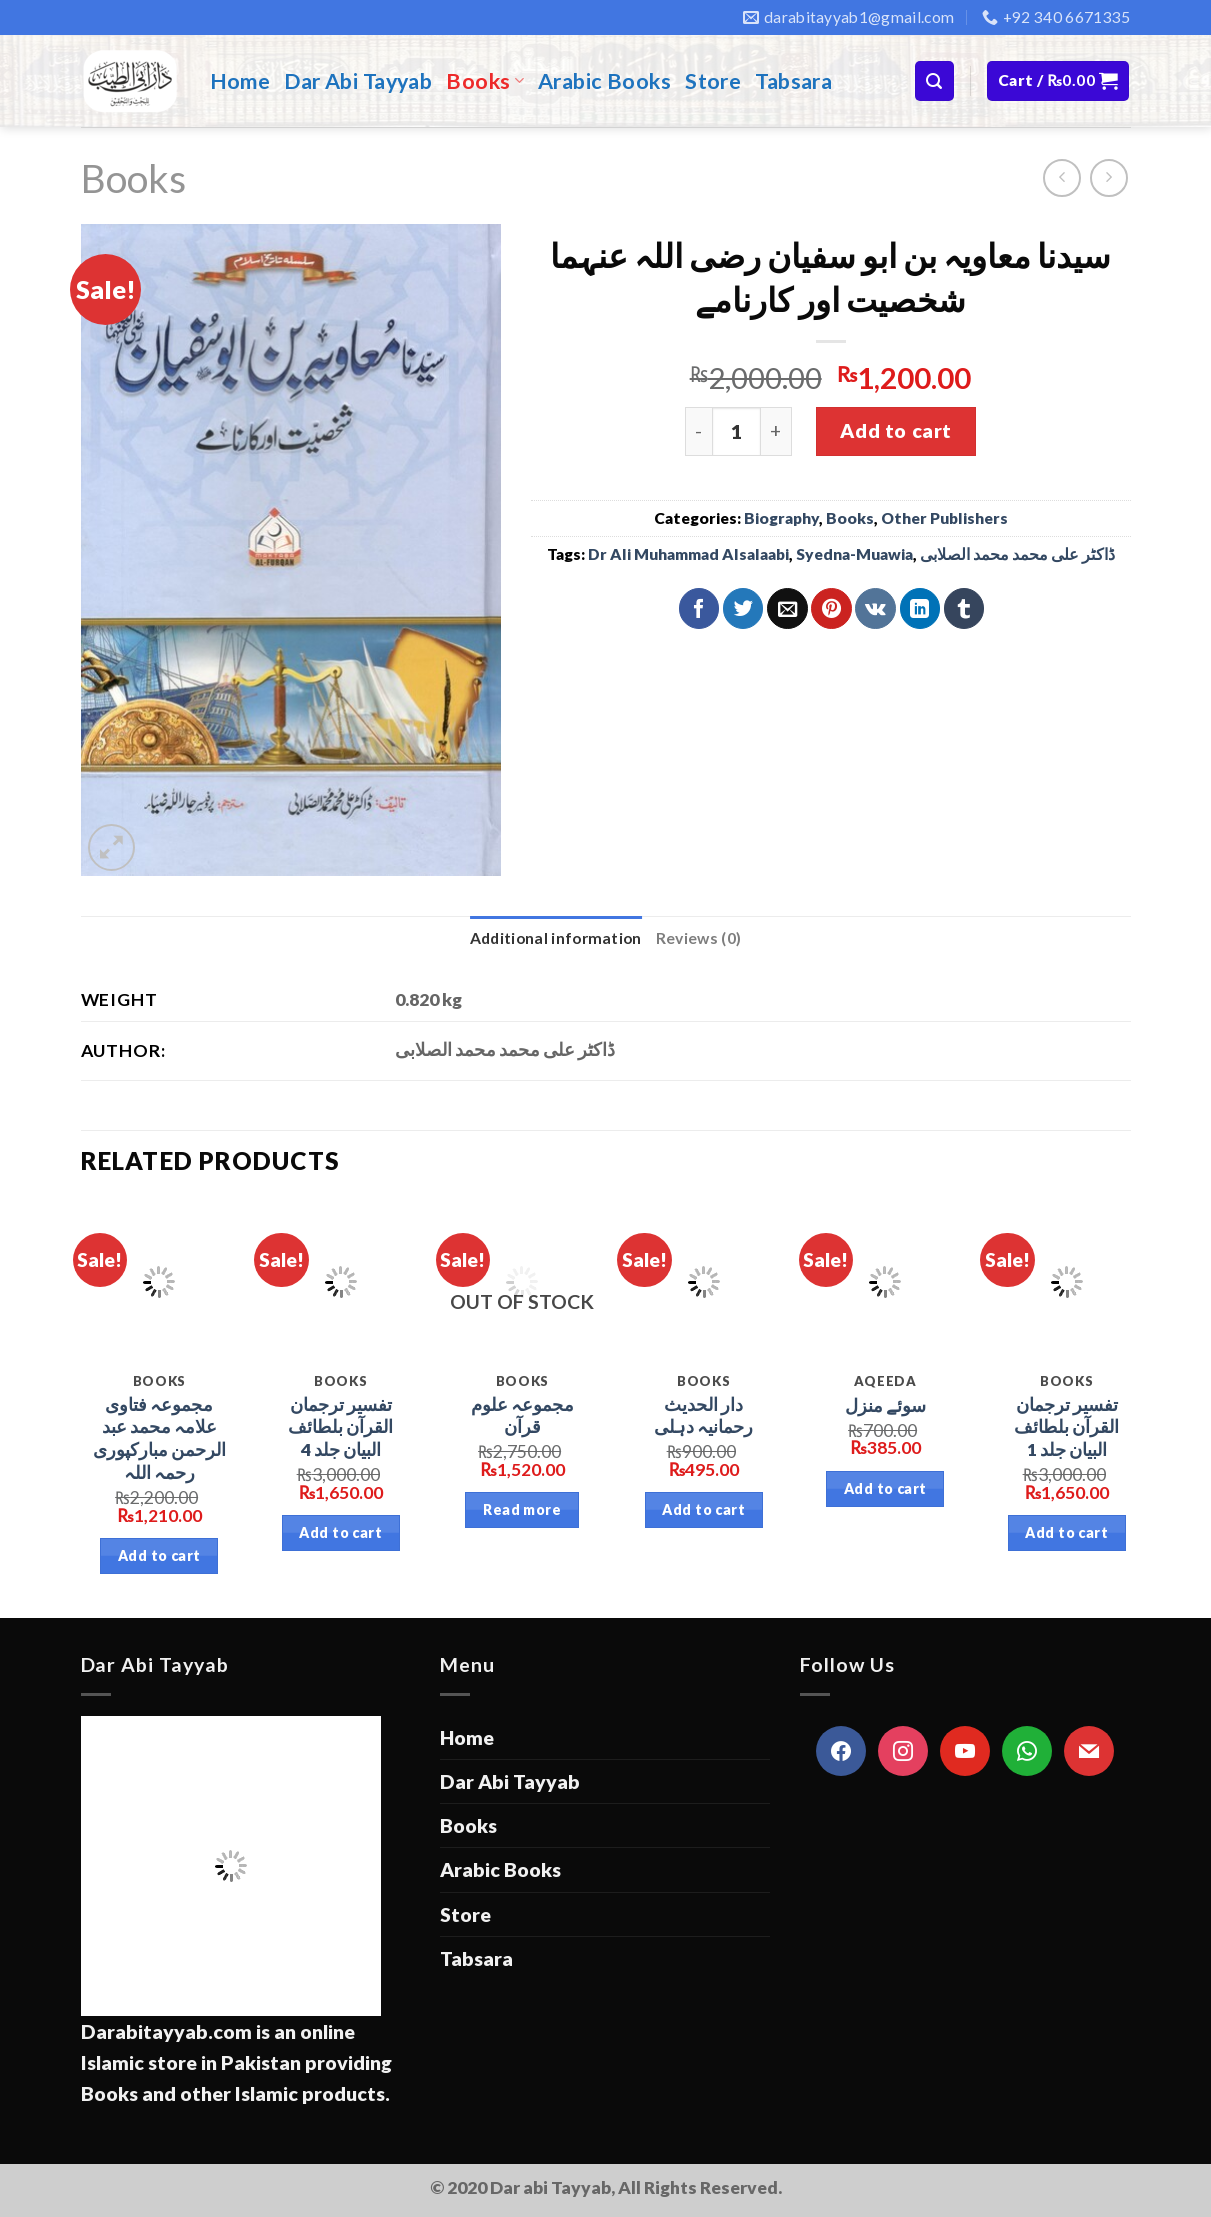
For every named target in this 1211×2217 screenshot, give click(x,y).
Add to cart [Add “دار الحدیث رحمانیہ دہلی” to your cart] (703, 1509)
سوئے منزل (885, 1405)
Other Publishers (944, 518)
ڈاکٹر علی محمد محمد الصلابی (1017, 554)
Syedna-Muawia (854, 554)
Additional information (556, 938)
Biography (781, 518)
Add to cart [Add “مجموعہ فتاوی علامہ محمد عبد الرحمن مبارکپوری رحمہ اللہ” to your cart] (159, 1555)
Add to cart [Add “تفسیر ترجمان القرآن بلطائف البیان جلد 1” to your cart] (1066, 1532)
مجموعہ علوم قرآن (522, 1416)
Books (485, 81)
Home (240, 81)
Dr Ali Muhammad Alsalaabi (688, 554)
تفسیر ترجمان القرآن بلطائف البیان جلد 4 (340, 1427)
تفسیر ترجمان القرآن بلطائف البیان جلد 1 (1066, 1427)
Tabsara (793, 81)
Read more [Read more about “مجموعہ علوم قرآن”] (522, 1509)
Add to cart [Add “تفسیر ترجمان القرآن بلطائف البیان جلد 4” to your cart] (340, 1532)
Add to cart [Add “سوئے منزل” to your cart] (885, 1488)
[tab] (556, 938)
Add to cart (895, 430)
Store (713, 81)
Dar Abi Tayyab (358, 81)
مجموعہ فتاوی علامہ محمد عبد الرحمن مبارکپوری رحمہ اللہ (159, 1438)
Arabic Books (604, 81)
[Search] (934, 80)
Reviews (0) (698, 938)
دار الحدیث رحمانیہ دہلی (703, 1416)
